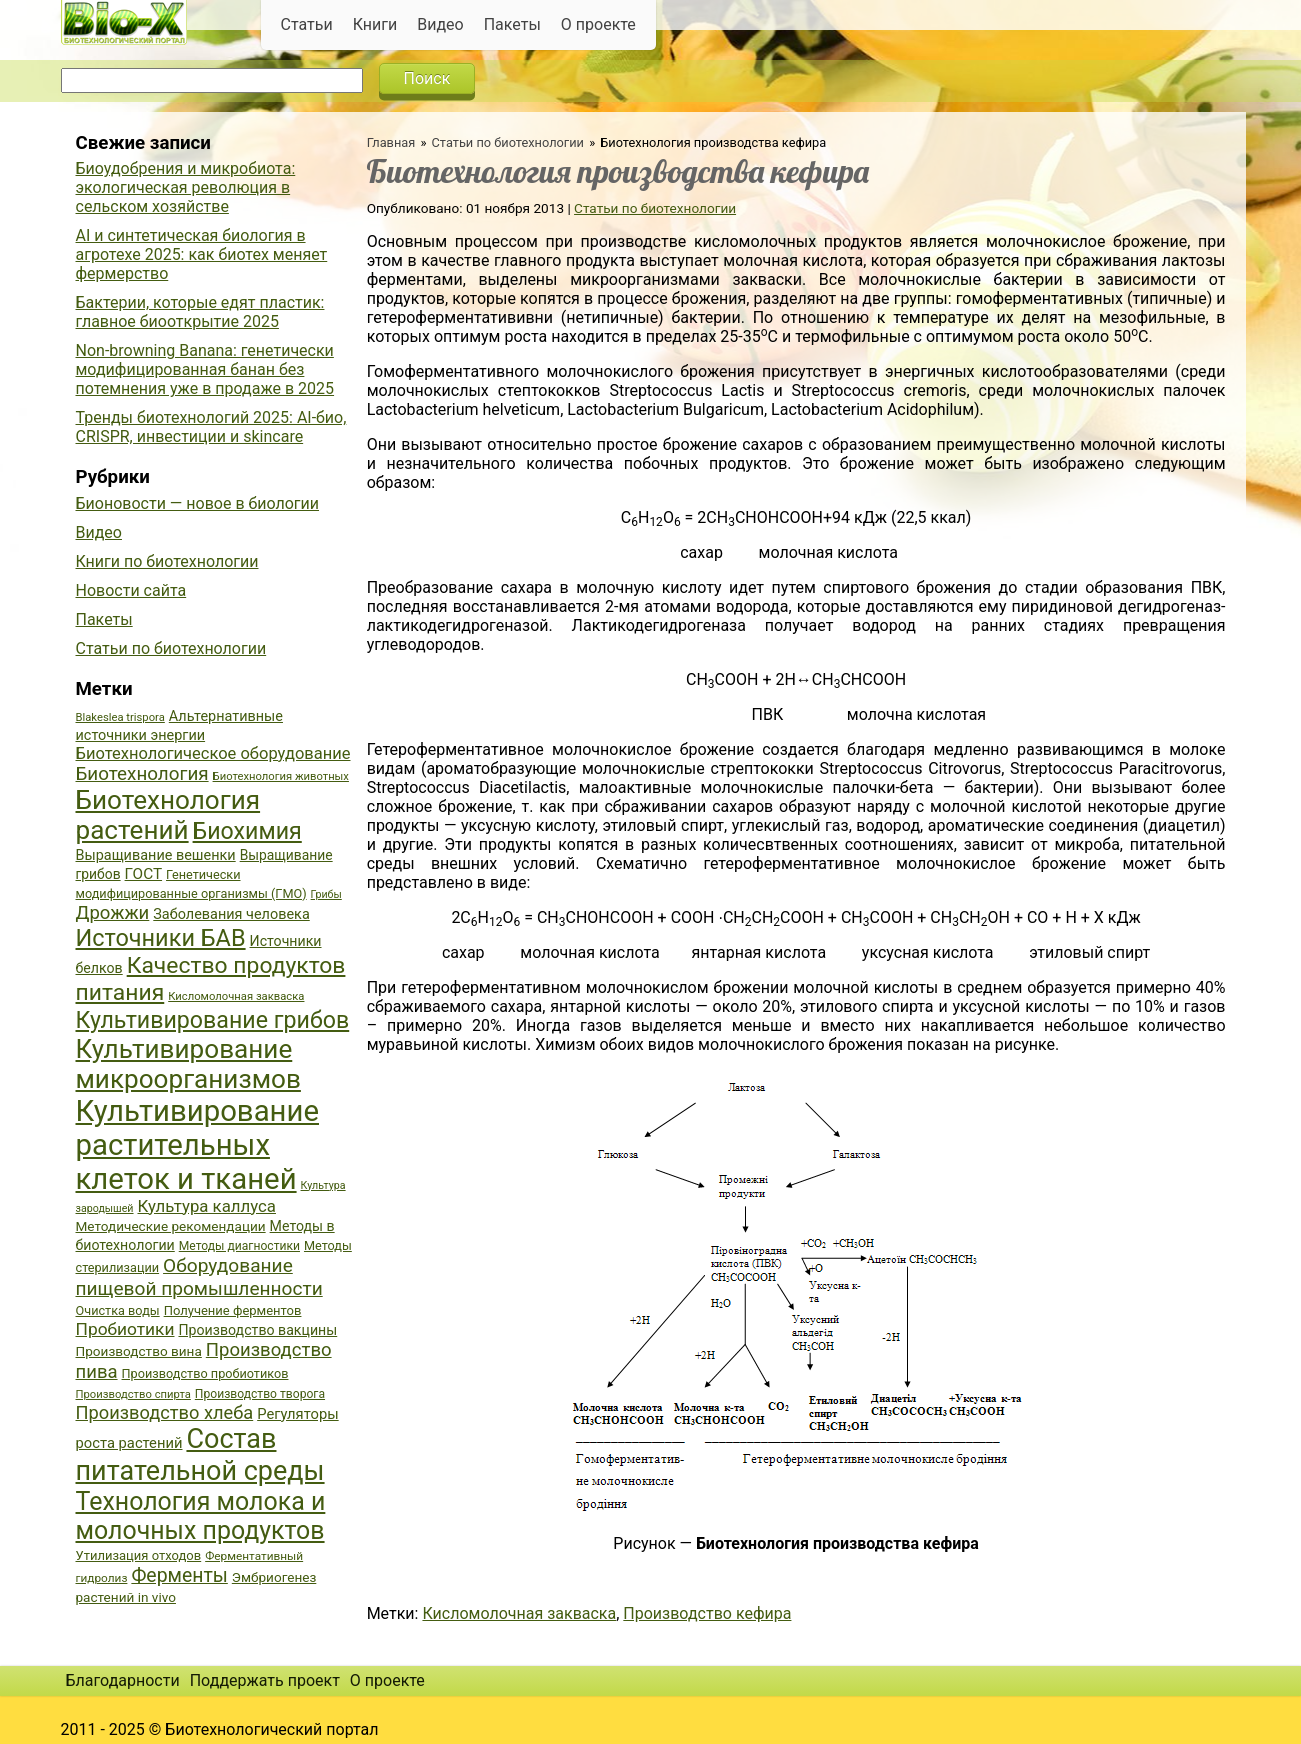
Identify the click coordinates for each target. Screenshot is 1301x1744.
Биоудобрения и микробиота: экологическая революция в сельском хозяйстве (186, 187)
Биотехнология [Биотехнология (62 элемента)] (142, 774)
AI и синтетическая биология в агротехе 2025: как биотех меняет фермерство (202, 254)
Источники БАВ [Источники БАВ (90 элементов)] (161, 938)
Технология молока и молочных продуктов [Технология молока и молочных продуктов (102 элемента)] (201, 1516)
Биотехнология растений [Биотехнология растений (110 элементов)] (168, 815)
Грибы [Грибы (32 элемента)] (326, 894)
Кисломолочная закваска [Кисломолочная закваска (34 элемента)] (236, 996)
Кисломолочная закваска (519, 1613)
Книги (375, 24)
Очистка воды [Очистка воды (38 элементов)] (118, 1310)
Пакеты (512, 24)
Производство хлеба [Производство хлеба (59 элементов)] (165, 1412)
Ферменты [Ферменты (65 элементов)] (179, 1575)
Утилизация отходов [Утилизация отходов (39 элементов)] (139, 1555)
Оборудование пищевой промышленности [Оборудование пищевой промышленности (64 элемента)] (199, 1277)
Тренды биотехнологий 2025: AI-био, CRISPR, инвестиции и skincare (211, 427)
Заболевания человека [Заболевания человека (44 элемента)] (231, 914)
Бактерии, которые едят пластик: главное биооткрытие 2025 (200, 312)
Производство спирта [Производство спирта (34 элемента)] (133, 1394)
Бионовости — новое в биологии (198, 503)
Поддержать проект (265, 1680)
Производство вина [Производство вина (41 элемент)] (139, 1351)
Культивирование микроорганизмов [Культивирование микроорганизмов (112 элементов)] (188, 1064)
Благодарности (123, 1680)
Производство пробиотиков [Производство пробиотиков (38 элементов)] (205, 1373)
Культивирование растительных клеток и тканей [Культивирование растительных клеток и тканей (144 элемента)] (197, 1145)
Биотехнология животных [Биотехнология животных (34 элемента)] (281, 776)
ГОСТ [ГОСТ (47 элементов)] (143, 874)
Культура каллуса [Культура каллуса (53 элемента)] (207, 1206)
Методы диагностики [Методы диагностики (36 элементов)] (239, 1246)
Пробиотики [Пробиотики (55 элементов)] (125, 1329)
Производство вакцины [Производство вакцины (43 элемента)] (257, 1330)
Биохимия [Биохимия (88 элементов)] (247, 831)
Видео (440, 24)
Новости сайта (131, 590)
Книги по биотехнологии (167, 561)
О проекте (598, 24)
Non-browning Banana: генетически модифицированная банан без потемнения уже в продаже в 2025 (205, 369)
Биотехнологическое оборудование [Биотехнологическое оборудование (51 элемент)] (213, 753)
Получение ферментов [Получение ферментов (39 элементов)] (233, 1310)
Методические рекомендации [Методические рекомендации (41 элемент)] (171, 1226)
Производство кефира (707, 1613)
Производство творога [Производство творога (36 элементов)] (260, 1394)
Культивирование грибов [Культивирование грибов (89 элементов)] (213, 1020)
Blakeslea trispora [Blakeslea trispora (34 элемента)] (120, 717)
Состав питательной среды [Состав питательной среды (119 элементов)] (200, 1455)
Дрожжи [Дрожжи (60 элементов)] (113, 913)
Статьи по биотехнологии (508, 142)
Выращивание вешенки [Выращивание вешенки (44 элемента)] (156, 855)
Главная (391, 142)
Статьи (307, 24)
